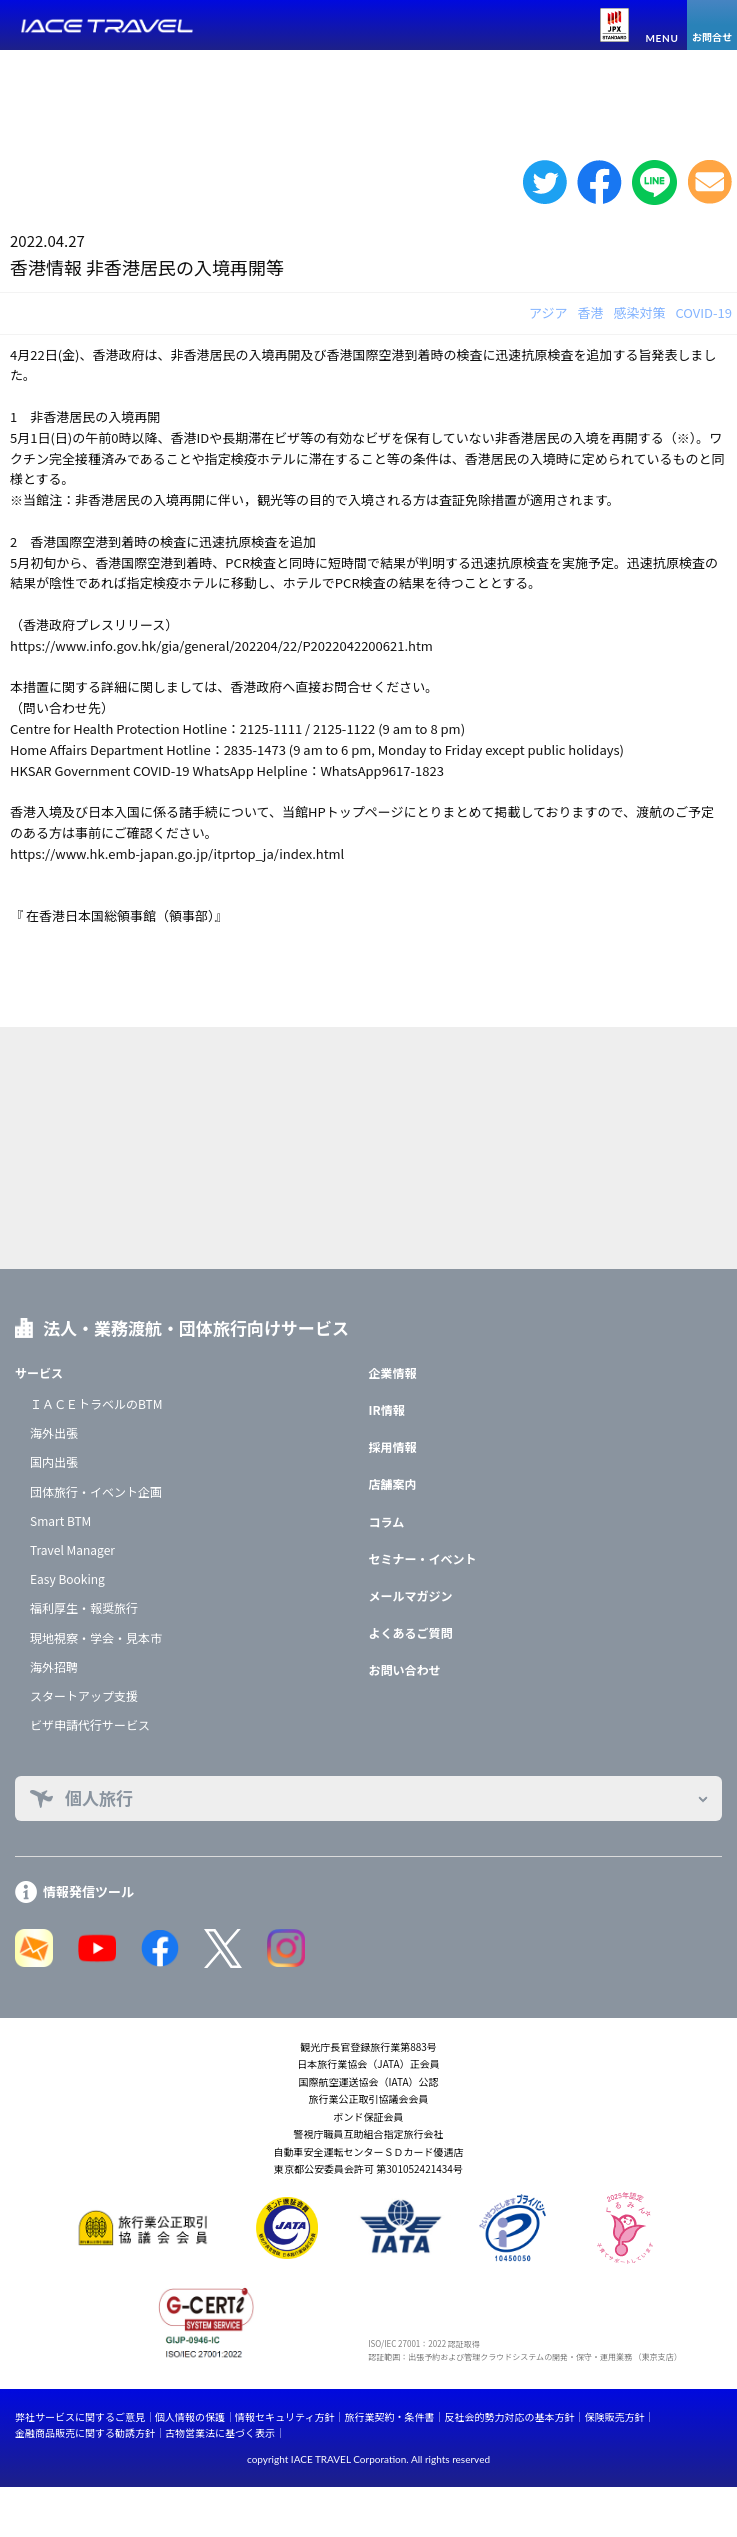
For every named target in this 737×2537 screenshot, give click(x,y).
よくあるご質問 (411, 1632)
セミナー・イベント (423, 1558)
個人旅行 (99, 1797)
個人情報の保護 (190, 2416)
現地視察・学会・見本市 (96, 1637)
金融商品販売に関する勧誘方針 (85, 2432)
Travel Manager (72, 1549)
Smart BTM (60, 1520)
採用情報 (393, 1446)
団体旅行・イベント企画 (96, 1491)
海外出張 (54, 1432)
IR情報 (387, 1409)
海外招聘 (54, 1666)
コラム (387, 1521)
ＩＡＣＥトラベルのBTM (96, 1403)
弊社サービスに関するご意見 (80, 2416)
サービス (39, 1372)
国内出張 (54, 1461)
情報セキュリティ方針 (284, 2416)
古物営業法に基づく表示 (220, 2432)
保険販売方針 (614, 2416)
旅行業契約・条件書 (389, 2416)
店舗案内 (393, 1483)
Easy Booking (67, 1578)
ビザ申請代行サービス (90, 1724)
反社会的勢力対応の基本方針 (509, 2416)
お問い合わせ (405, 1669)
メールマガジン (411, 1595)
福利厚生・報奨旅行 (84, 1607)
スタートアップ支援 (84, 1695)
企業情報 (393, 1372)
